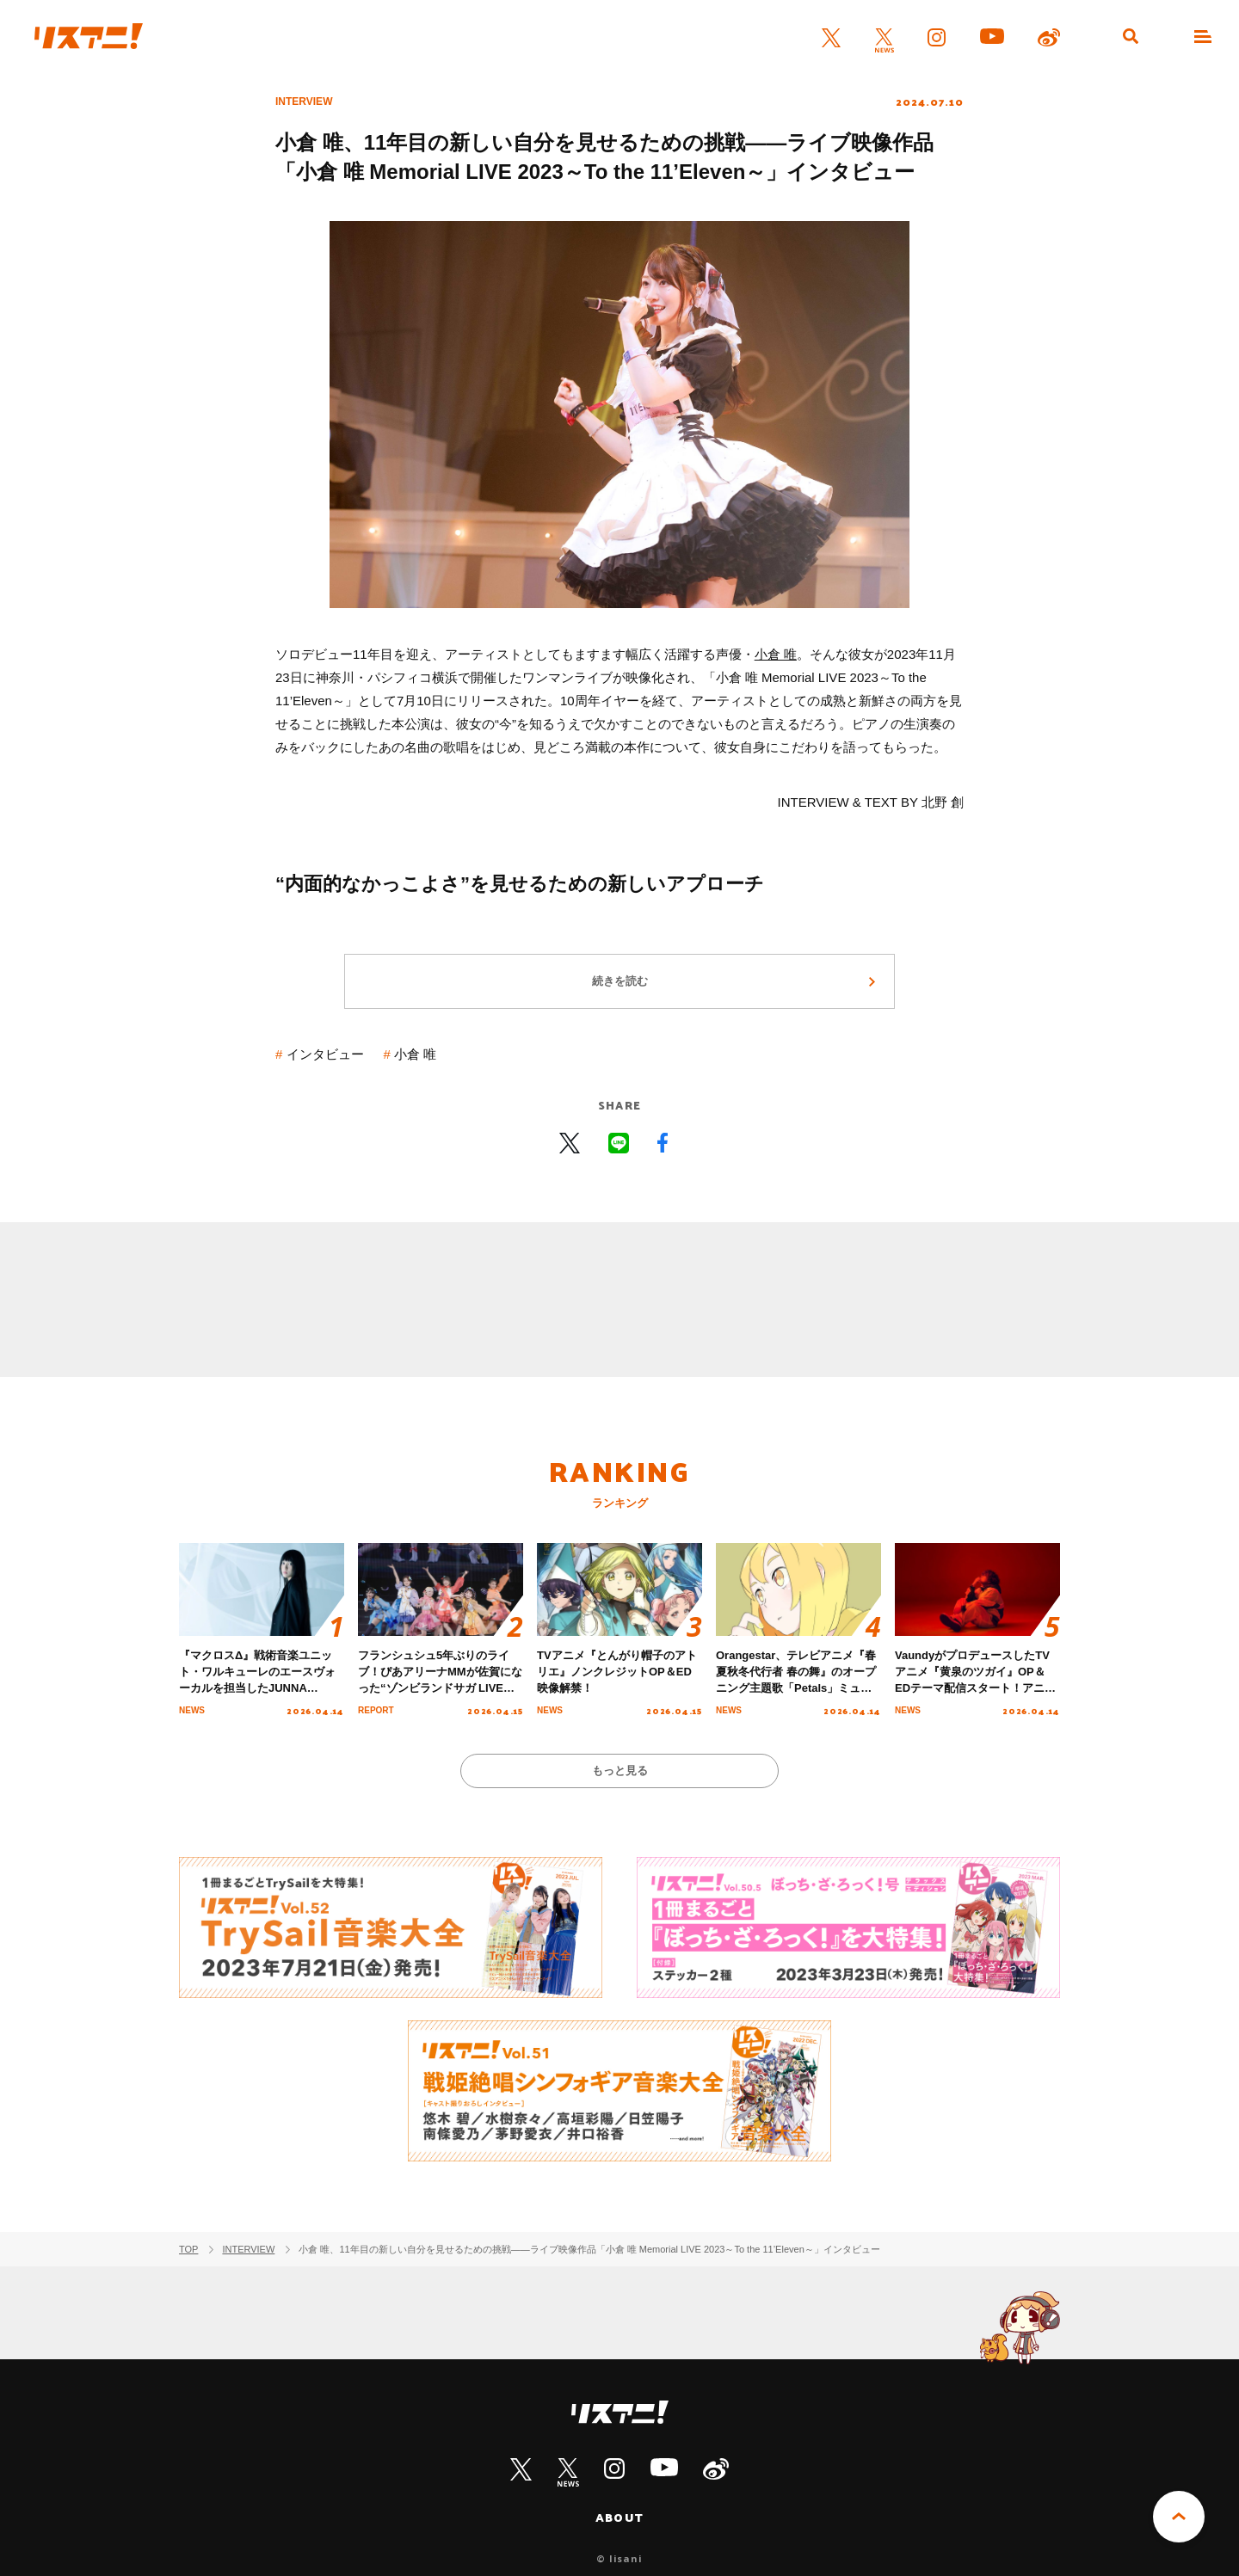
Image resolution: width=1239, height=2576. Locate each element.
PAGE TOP (1179, 2516)
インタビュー (325, 1054)
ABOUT (619, 2517)
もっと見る (620, 1770)
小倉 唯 (776, 654)
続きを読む (620, 980)
